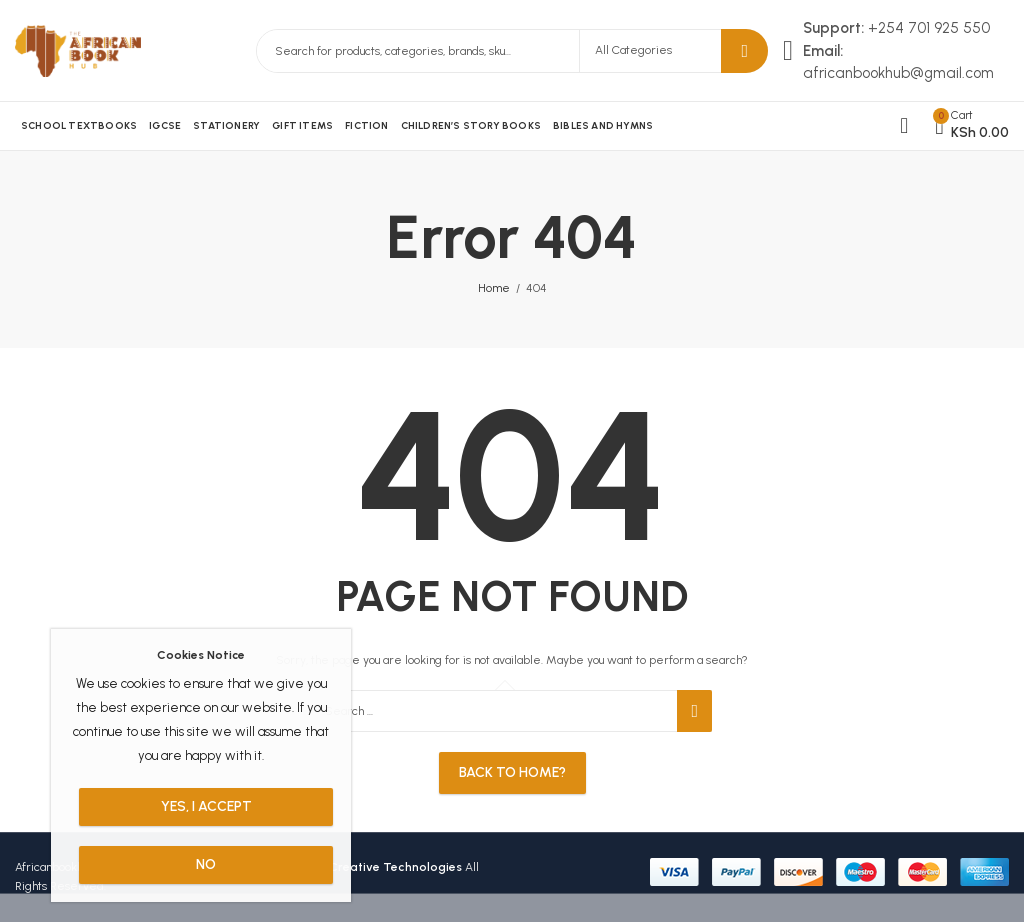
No (206, 864)
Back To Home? (512, 772)
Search (744, 51)
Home (494, 288)
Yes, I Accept (206, 806)
